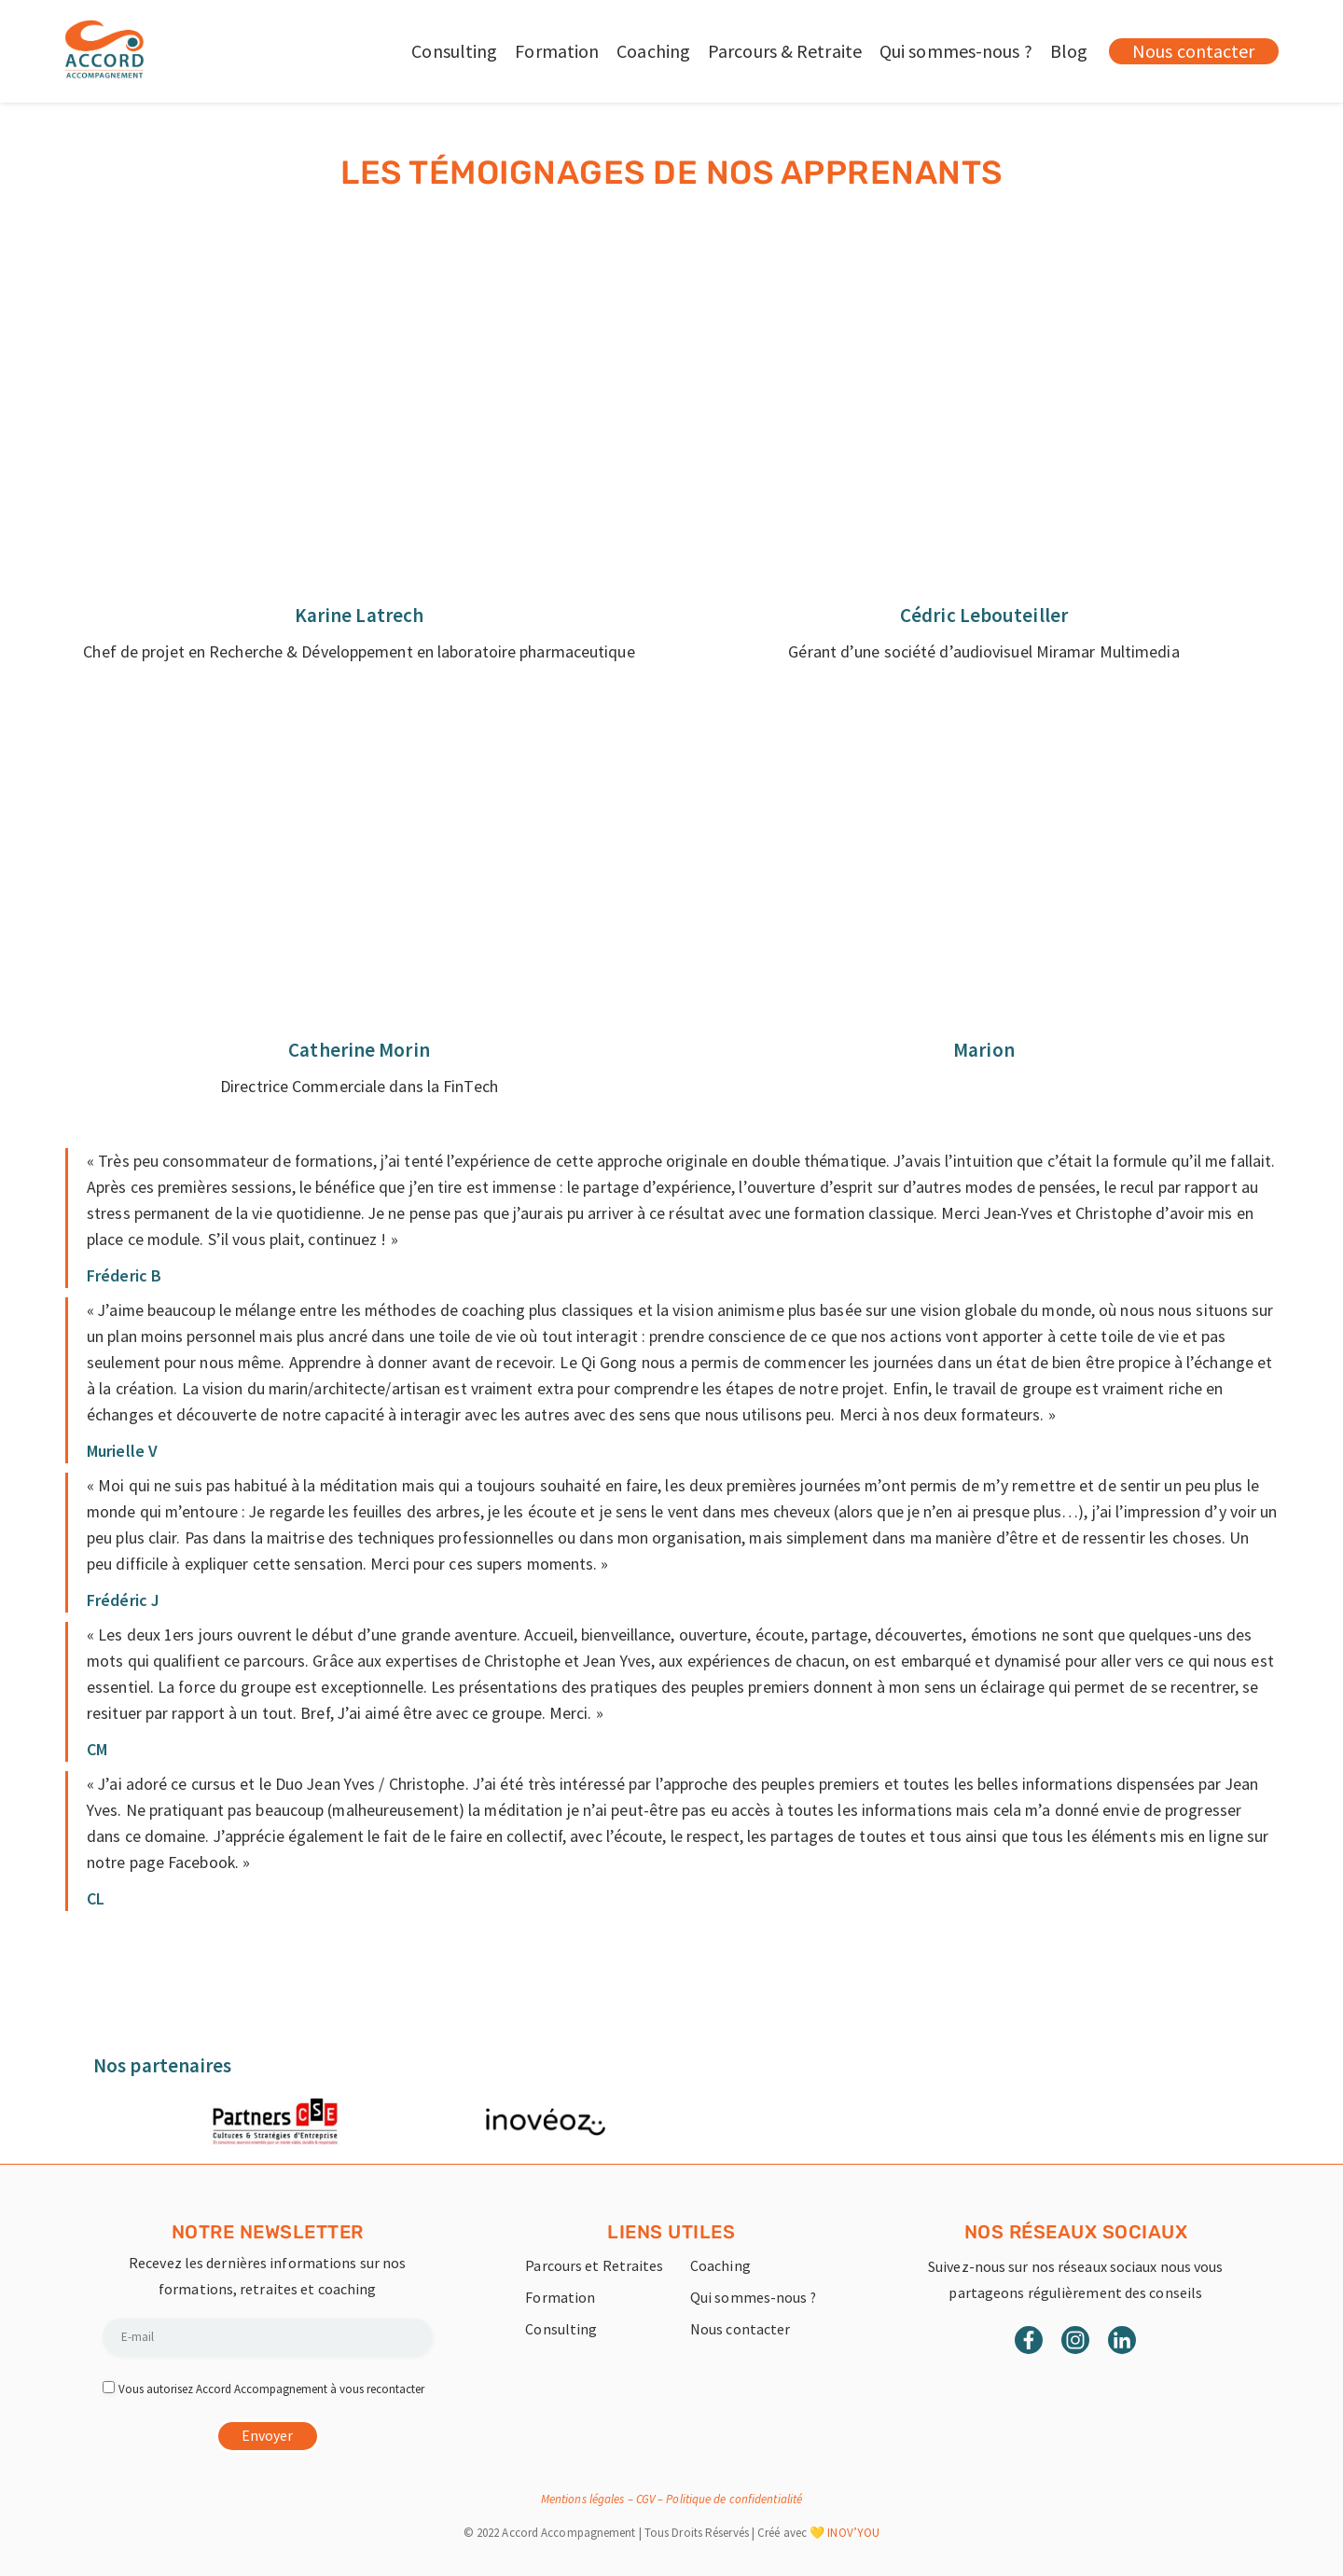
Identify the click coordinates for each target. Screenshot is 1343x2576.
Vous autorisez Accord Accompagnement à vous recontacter (271, 2388)
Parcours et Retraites (594, 2265)
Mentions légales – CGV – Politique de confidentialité (671, 2499)
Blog (1068, 50)
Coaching (653, 50)
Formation (557, 50)
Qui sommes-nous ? (955, 50)
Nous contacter (740, 2329)
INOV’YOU (853, 2533)
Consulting (454, 50)
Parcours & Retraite (785, 50)
